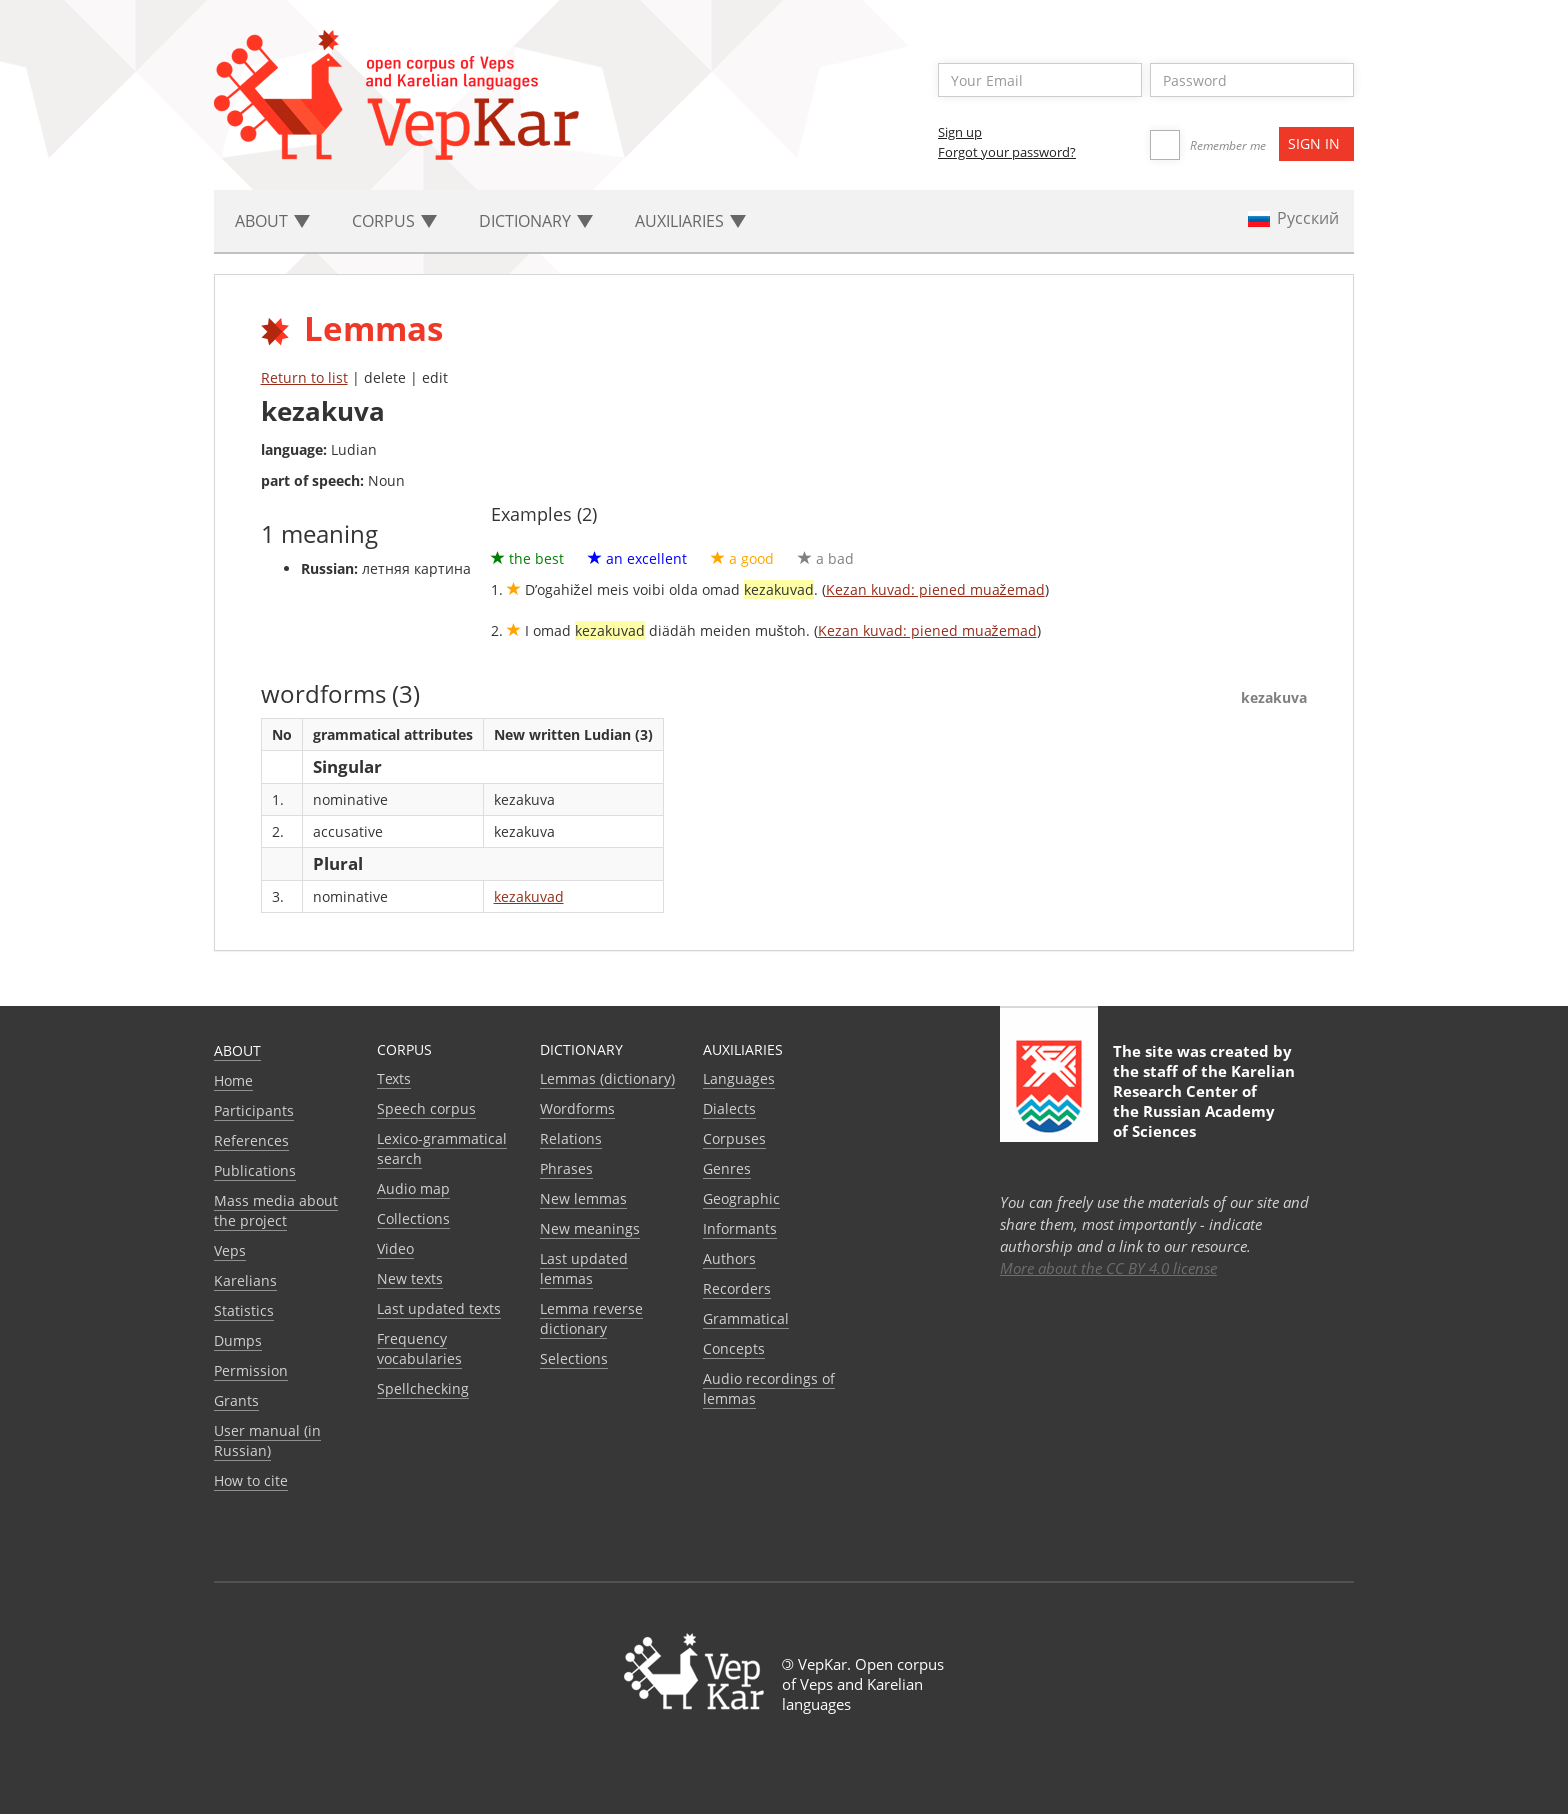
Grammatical (746, 1318)
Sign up (960, 132)
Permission (251, 1370)
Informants (740, 1228)
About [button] (272, 221)
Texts (394, 1078)
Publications (255, 1170)
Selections (574, 1358)
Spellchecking (423, 1388)
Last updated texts (439, 1308)
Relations (571, 1138)
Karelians (245, 1280)
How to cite (251, 1480)
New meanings (590, 1228)
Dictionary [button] (536, 221)
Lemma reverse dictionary (591, 1318)
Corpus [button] (394, 221)
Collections (413, 1218)
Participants (254, 1110)
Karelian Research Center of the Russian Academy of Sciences (1204, 1101)
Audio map (413, 1188)
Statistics (244, 1310)
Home (233, 1080)
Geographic (741, 1198)
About (237, 1050)
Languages (739, 1078)
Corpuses (734, 1138)
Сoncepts (734, 1348)
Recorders (737, 1288)
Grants (236, 1400)
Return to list (304, 377)
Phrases (566, 1168)
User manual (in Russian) (267, 1440)
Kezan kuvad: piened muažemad (935, 589)
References (251, 1140)
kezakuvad (529, 896)
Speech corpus (426, 1108)
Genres (727, 1168)
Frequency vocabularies (419, 1348)
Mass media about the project (276, 1210)
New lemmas (583, 1198)
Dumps (238, 1340)
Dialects (729, 1108)
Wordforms (577, 1108)
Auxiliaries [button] (690, 221)
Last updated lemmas (584, 1268)
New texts (410, 1278)
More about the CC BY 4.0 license (1108, 1268)
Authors (729, 1258)
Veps (230, 1250)
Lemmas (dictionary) (607, 1078)
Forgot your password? (1007, 152)
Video (395, 1248)
